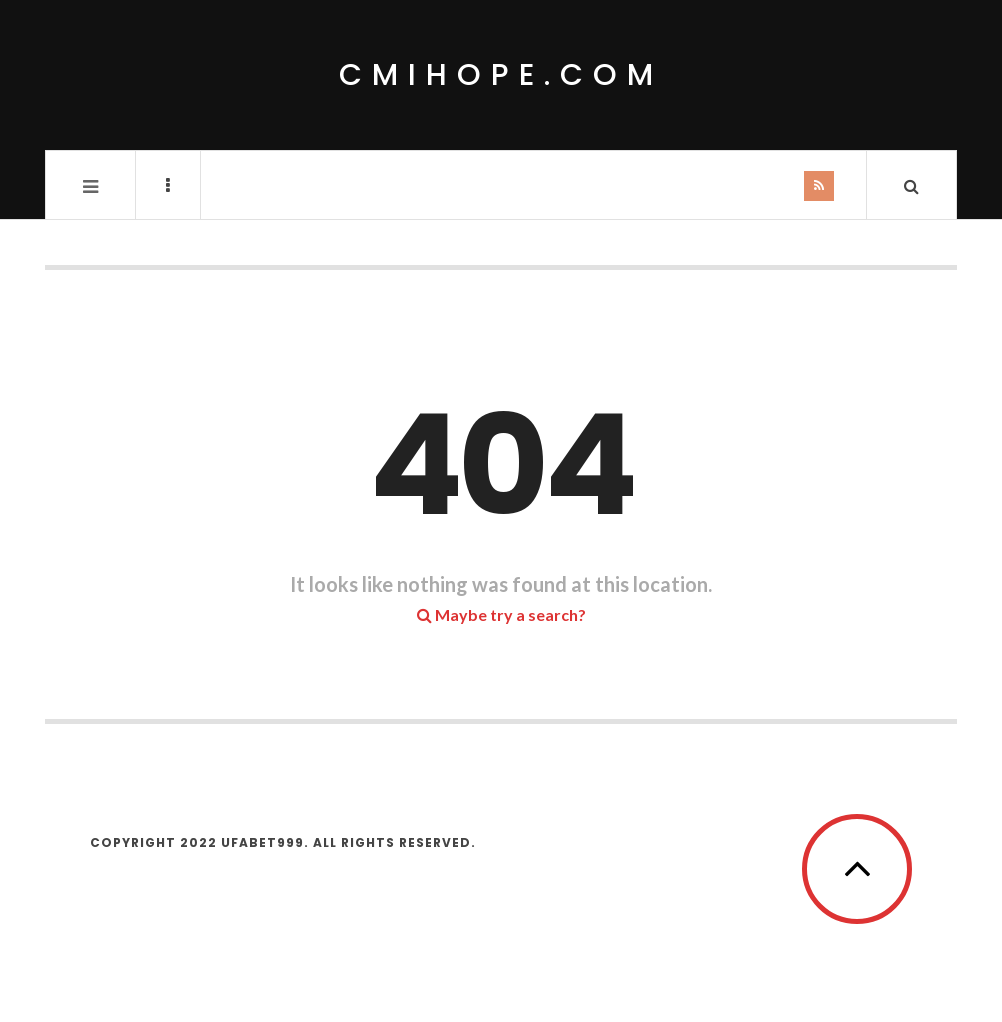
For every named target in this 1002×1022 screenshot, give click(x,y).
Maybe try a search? (501, 614)
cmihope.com (501, 75)
